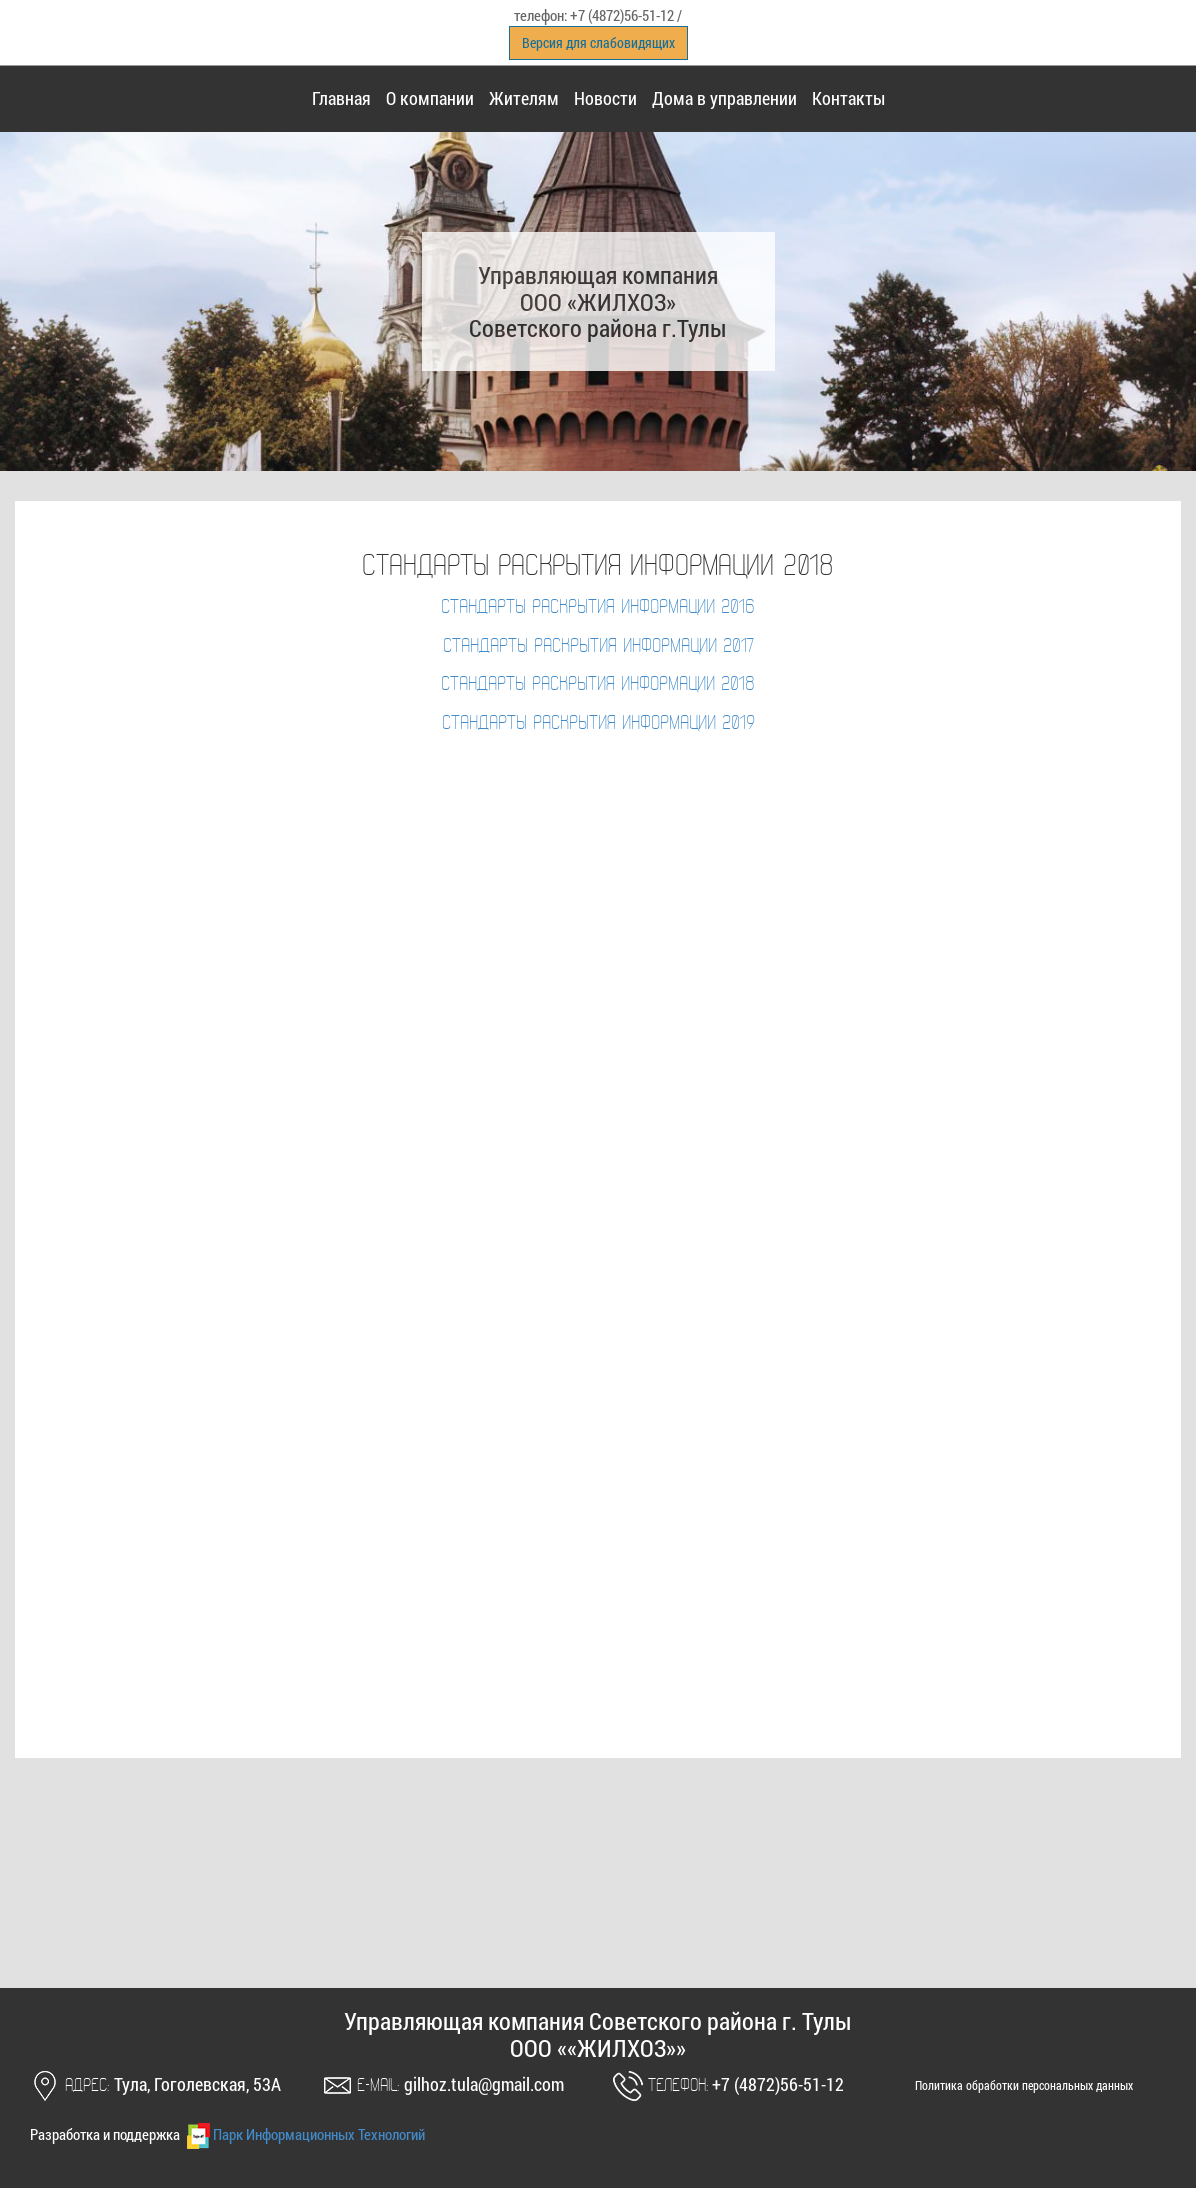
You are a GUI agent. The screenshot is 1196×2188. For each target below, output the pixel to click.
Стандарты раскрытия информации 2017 (598, 647)
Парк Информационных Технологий (304, 2134)
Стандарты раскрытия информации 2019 (598, 724)
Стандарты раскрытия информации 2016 (598, 608)
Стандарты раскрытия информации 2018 (598, 685)
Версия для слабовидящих (598, 42)
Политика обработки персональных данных (1024, 2085)
